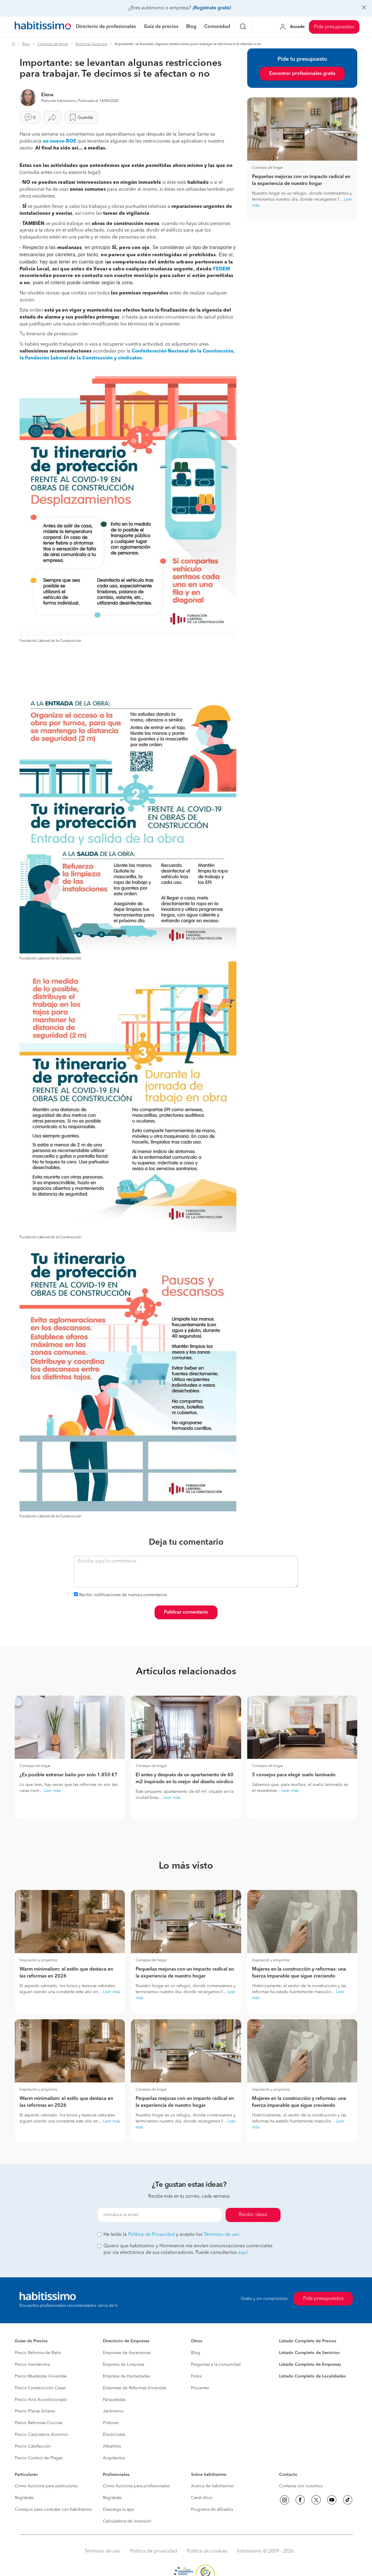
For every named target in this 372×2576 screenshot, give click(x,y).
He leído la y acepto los (168, 2234)
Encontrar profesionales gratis (302, 73)
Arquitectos (114, 2458)
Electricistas (114, 2435)
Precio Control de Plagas (39, 2458)
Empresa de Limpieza (123, 2364)
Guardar (81, 117)
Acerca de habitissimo (212, 2486)
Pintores (110, 2423)
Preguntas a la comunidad (216, 2364)
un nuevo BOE (59, 141)
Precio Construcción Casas (40, 2388)
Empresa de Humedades (126, 2376)
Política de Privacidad (151, 2234)
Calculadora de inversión (127, 2521)
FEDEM (221, 269)
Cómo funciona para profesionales (136, 2486)
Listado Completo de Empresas (310, 2364)
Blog (26, 44)
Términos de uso (221, 2234)
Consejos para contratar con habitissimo (53, 2509)
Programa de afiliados (212, 2509)
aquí (242, 2252)
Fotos (196, 2376)
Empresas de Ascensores (127, 2353)
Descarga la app (118, 2509)
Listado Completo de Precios (307, 2341)
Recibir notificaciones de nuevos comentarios (123, 1595)
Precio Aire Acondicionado (41, 2400)
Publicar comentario (186, 1612)
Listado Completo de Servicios (309, 2353)
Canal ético (202, 2498)
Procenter (200, 2388)
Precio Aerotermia (32, 2364)
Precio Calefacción (33, 2446)
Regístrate (24, 2498)
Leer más (52, 1791)
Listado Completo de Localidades (312, 2376)
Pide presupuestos (334, 27)
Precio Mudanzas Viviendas (41, 2376)
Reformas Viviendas (91, 44)
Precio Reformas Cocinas (38, 2423)
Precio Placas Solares (35, 2411)
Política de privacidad (153, 2551)
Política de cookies (207, 2551)
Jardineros (113, 2411)
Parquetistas (114, 2400)
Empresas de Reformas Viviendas (134, 2388)
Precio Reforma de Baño (38, 2353)
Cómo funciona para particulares (46, 2486)
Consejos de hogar (52, 44)
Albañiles (112, 2446)
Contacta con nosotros (300, 2486)
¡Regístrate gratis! (211, 8)
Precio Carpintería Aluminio (41, 2435)
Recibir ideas (253, 2214)
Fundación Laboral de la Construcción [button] (50, 641)
